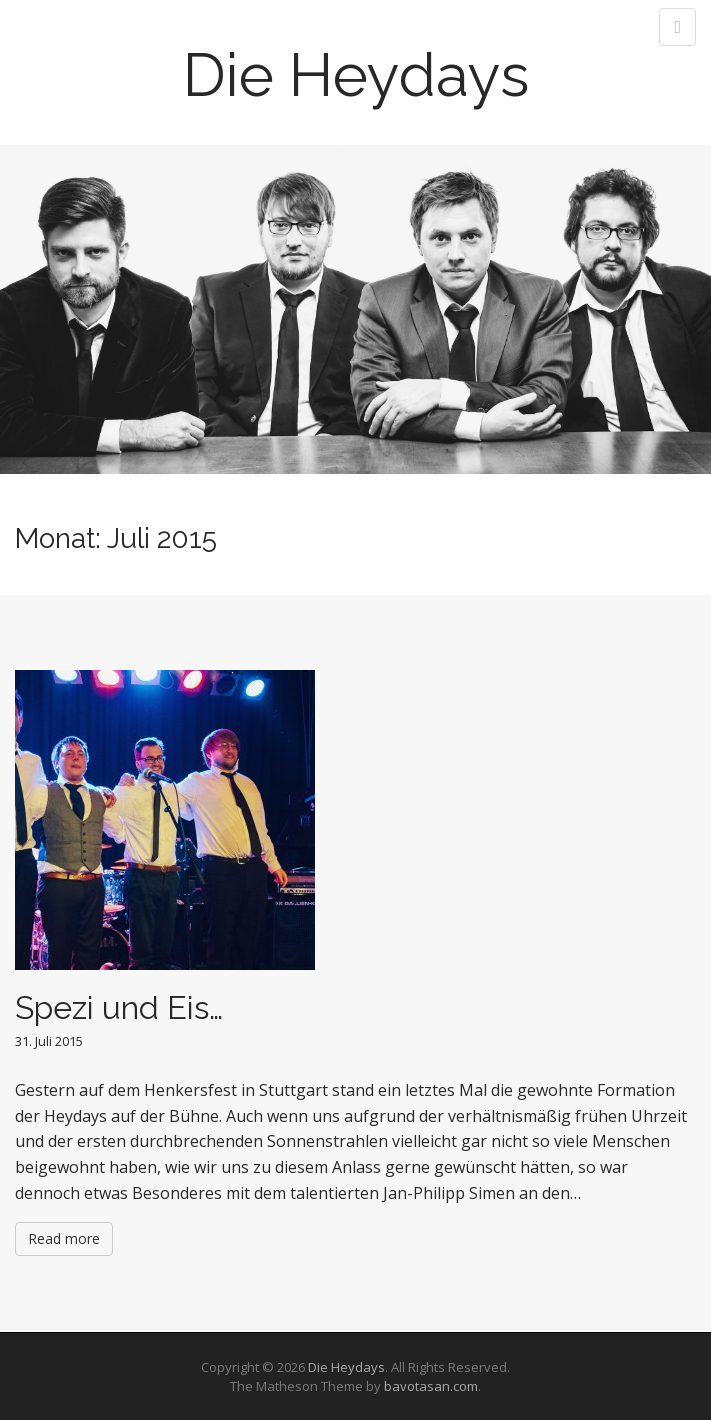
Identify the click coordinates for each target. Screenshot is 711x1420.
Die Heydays (356, 75)
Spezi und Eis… (119, 1007)
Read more (64, 1238)
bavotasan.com (431, 1386)
